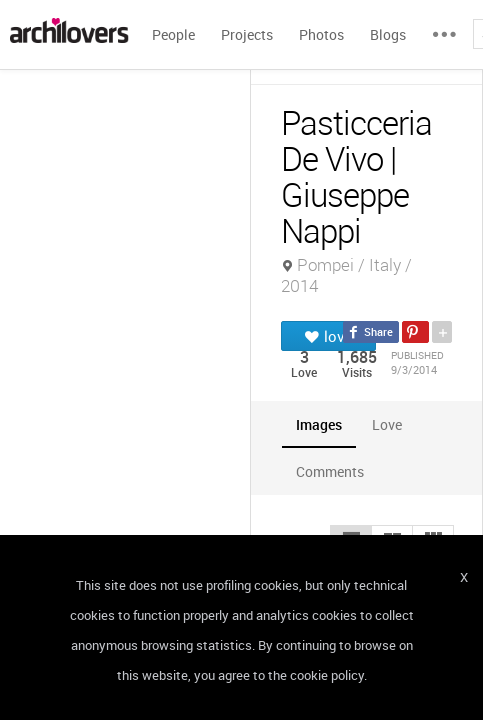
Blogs (388, 34)
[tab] (319, 424)
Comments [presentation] (335, 471)
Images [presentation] (319, 424)
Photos (321, 34)
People (173, 34)
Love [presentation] (387, 424)
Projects (247, 34)
